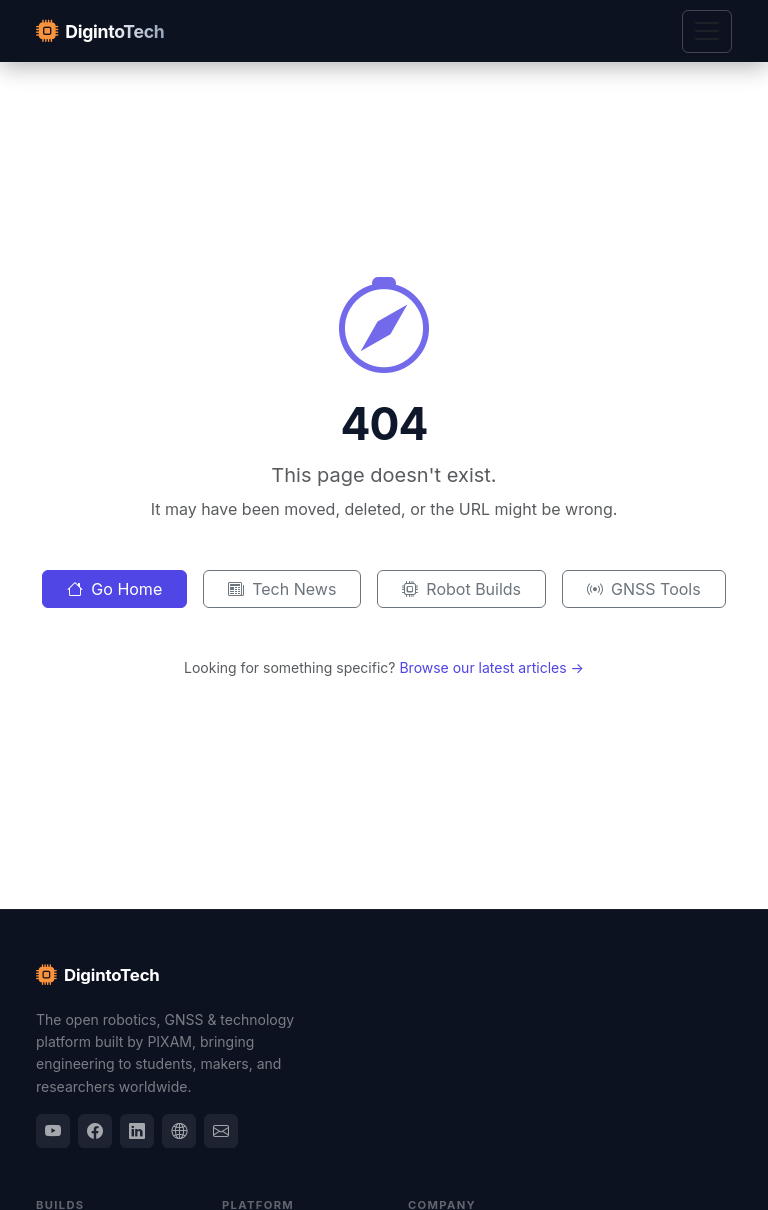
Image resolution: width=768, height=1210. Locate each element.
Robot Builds (461, 589)
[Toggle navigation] (707, 31)
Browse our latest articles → (491, 667)
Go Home (114, 589)
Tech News (282, 589)
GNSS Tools (644, 589)
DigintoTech (98, 975)
